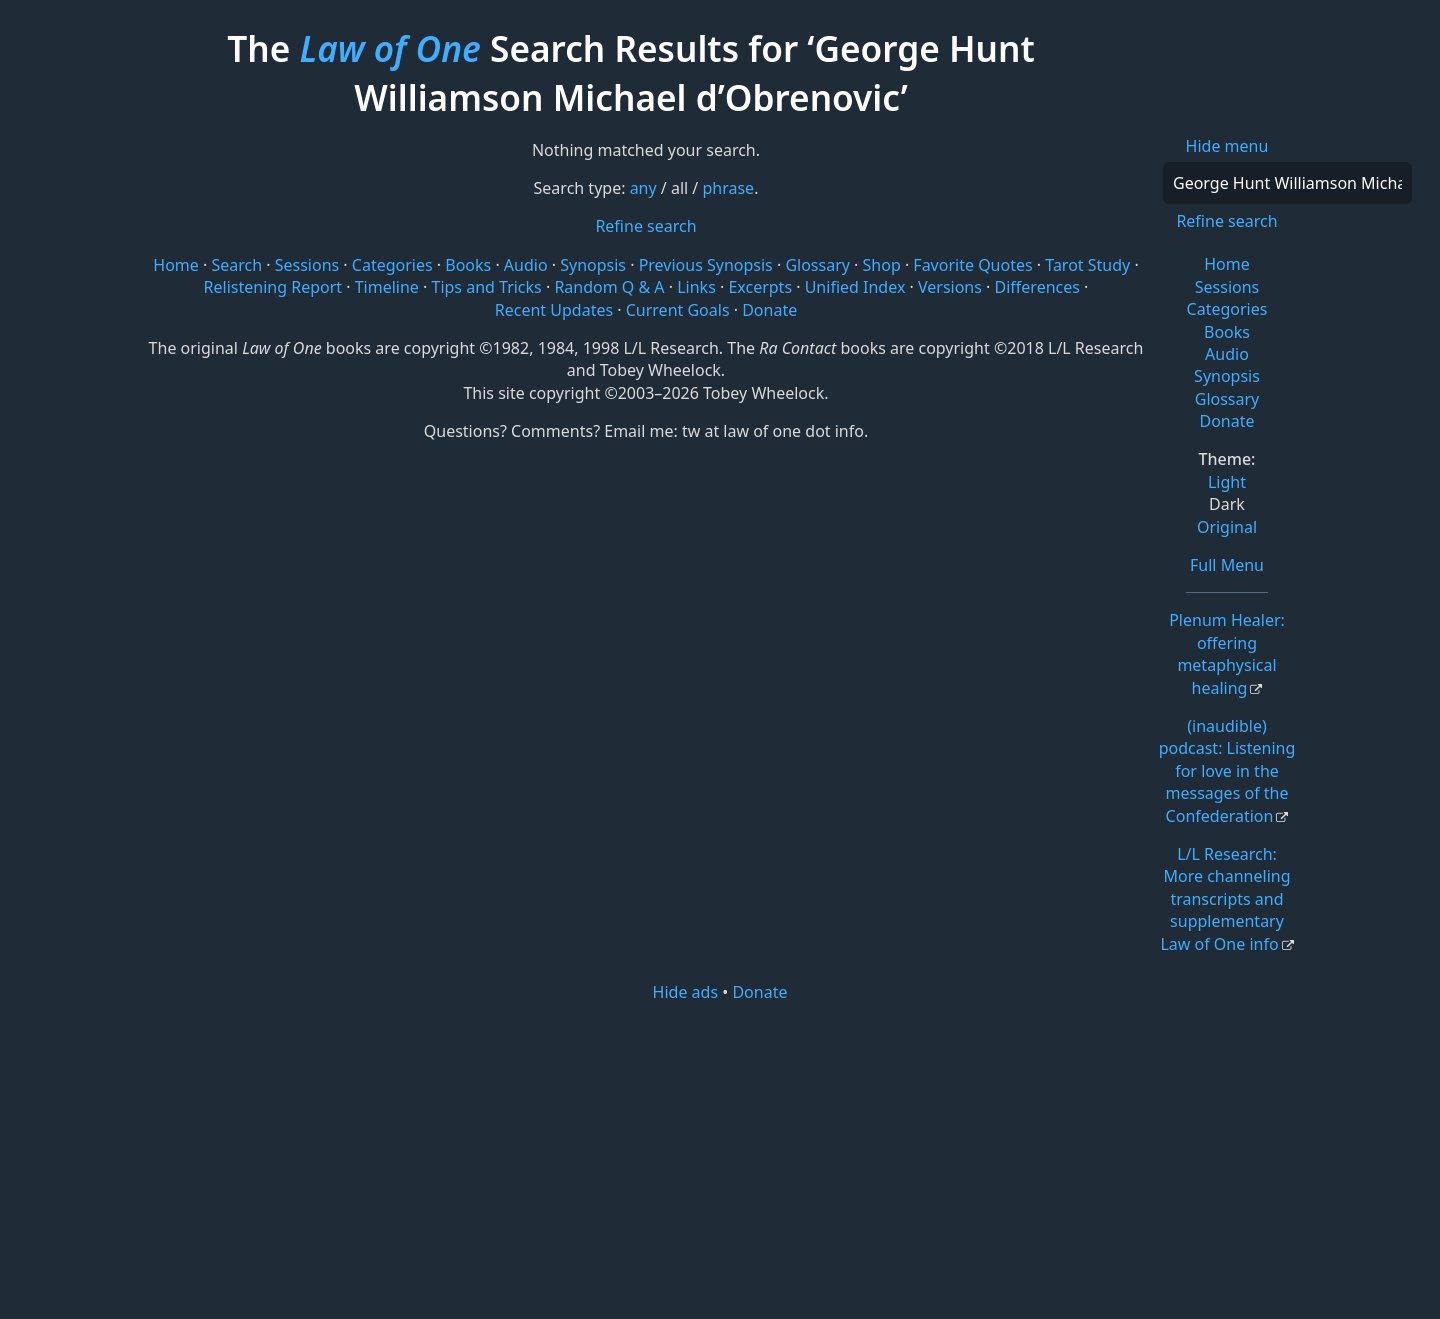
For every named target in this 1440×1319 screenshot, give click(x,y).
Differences (1037, 287)
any (643, 188)
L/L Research (1225, 899)
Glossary (1227, 399)
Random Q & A (609, 287)
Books (1227, 332)
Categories (1227, 309)
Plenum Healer (1227, 653)
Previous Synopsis (706, 265)
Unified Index (855, 287)
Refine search (1226, 221)
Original (1227, 527)
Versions (950, 287)
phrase (728, 188)
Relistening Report (273, 287)
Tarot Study (1087, 265)
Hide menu (1227, 146)
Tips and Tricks (486, 287)
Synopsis (1227, 376)
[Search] (1287, 183)
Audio (1227, 354)
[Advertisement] (720, 1159)
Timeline (387, 287)
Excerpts (760, 287)
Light (1227, 482)
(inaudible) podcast (1227, 771)
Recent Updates (554, 310)
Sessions (1227, 287)
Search (236, 265)
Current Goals (678, 310)
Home (1227, 264)
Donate (1226, 421)
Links (696, 287)
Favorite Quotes (972, 265)
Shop (882, 265)
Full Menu (1227, 565)
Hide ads (686, 992)
